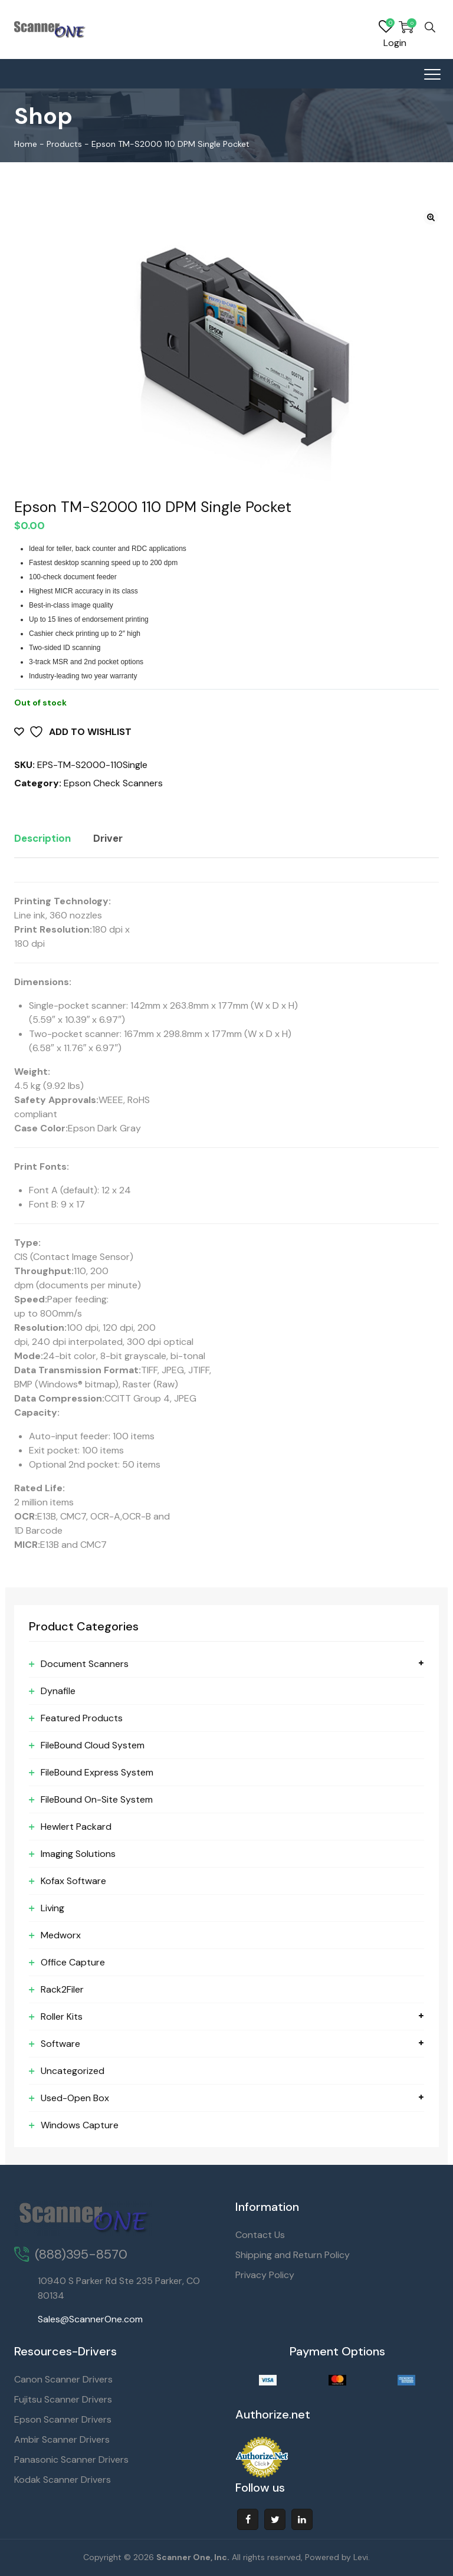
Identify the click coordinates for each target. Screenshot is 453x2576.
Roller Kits (62, 2016)
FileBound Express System (97, 1772)
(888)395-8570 (81, 2254)
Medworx (61, 1935)
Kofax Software (73, 1881)
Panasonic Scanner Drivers (71, 2459)
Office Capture (73, 1962)
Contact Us (260, 2235)
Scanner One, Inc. (192, 2557)
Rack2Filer (62, 1989)
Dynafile (58, 1691)
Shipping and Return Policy (292, 2255)
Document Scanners (85, 1664)
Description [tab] (42, 838)
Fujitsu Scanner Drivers (63, 2399)
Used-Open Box (75, 2098)
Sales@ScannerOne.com (90, 2319)
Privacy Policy (264, 2275)
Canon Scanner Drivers (63, 2379)
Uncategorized (72, 2071)
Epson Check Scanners (113, 783)
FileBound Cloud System (93, 1745)
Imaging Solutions (78, 1853)
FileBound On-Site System (97, 1799)
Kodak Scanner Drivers (62, 2479)
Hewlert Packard (76, 1826)
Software (60, 2043)
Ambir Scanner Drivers (62, 2439)
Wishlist (386, 27)
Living (52, 1908)
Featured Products (82, 1718)
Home (25, 144)
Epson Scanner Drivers (62, 2419)
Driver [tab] (108, 838)
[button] (431, 217)
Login (394, 43)
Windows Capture (80, 2125)
